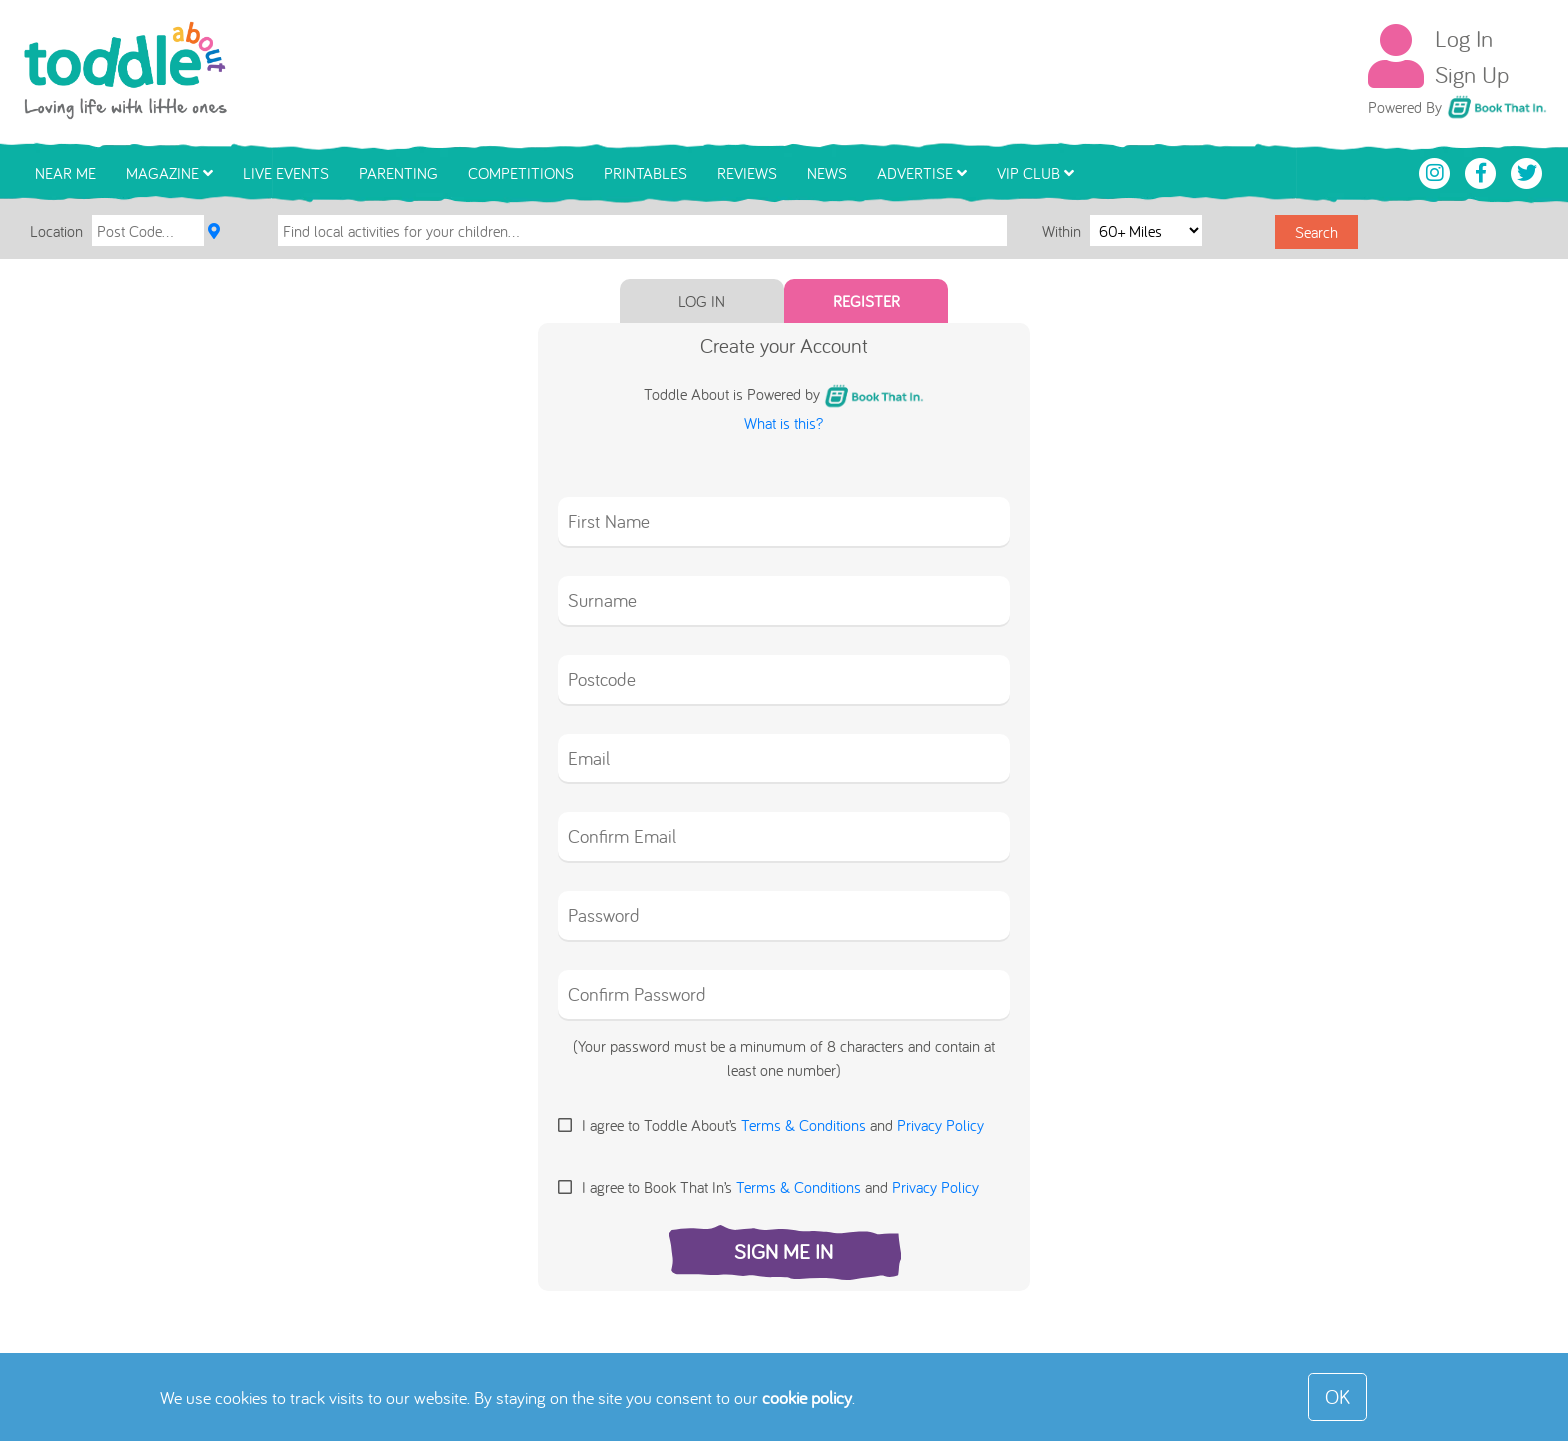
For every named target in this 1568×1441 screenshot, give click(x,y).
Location (56, 231)
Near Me (65, 173)
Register (866, 301)
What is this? (783, 423)
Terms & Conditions (803, 1125)
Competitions (521, 173)
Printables (645, 173)
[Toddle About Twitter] (1527, 171)
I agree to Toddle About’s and (783, 1125)
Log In (1464, 38)
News (827, 173)
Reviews (747, 173)
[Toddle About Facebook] (1483, 171)
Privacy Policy (940, 1125)
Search (1316, 232)
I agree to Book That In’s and (780, 1187)
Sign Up (1472, 74)
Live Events (286, 173)
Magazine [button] (169, 173)
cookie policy (807, 1397)
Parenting (398, 173)
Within (1063, 230)
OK (1337, 1396)
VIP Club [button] (1035, 173)
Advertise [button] (922, 173)
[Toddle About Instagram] (1437, 171)
